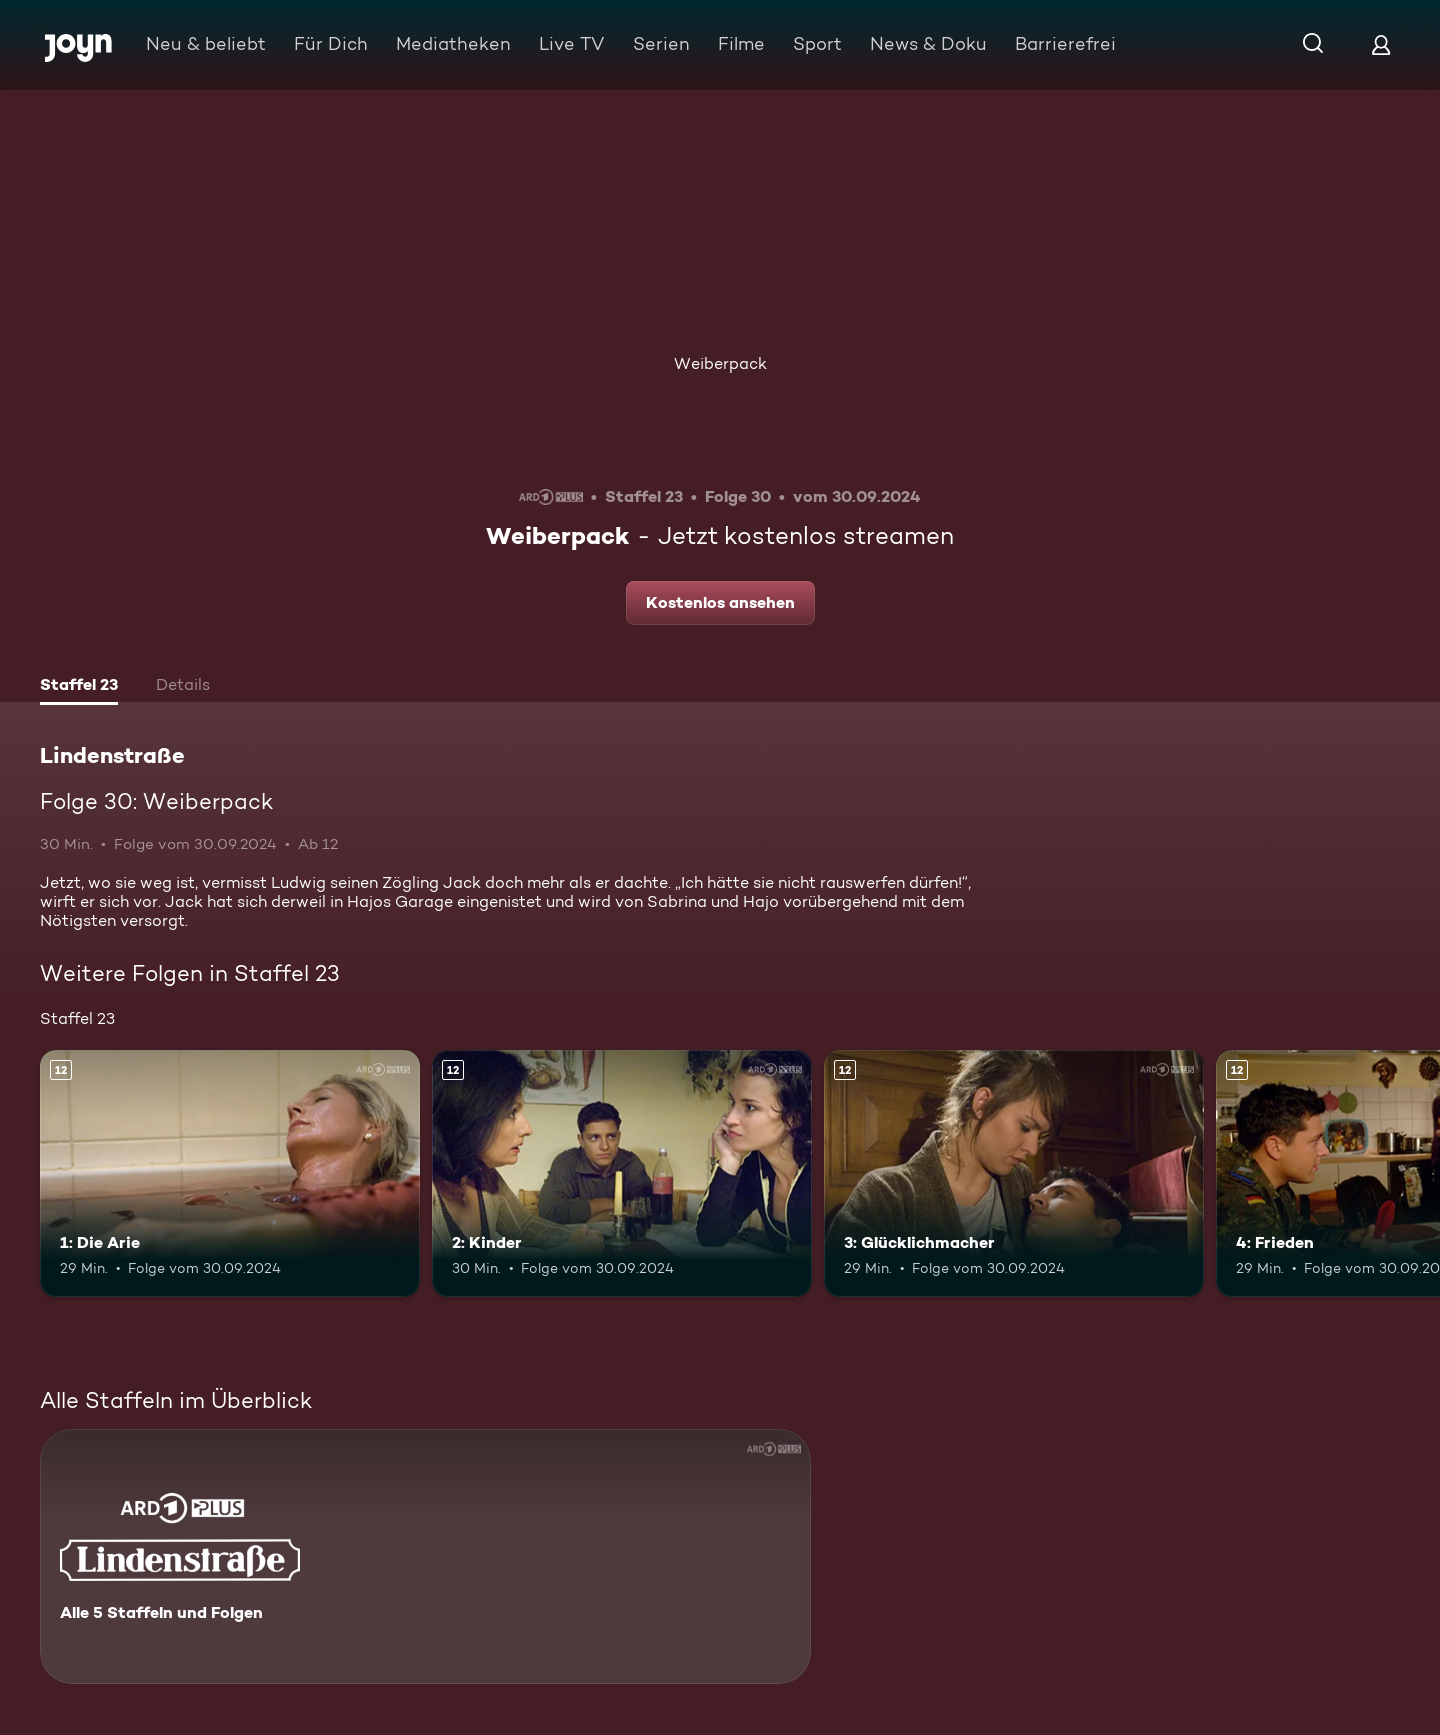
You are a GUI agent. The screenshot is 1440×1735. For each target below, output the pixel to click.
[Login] (1381, 44)
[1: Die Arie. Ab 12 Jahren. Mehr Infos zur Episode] (230, 1173)
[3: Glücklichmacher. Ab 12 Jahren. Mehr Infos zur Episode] (1014, 1173)
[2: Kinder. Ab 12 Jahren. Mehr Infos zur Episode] (622, 1173)
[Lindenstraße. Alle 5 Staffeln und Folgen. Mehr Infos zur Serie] (425, 1556)
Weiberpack (720, 363)
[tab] (79, 687)
